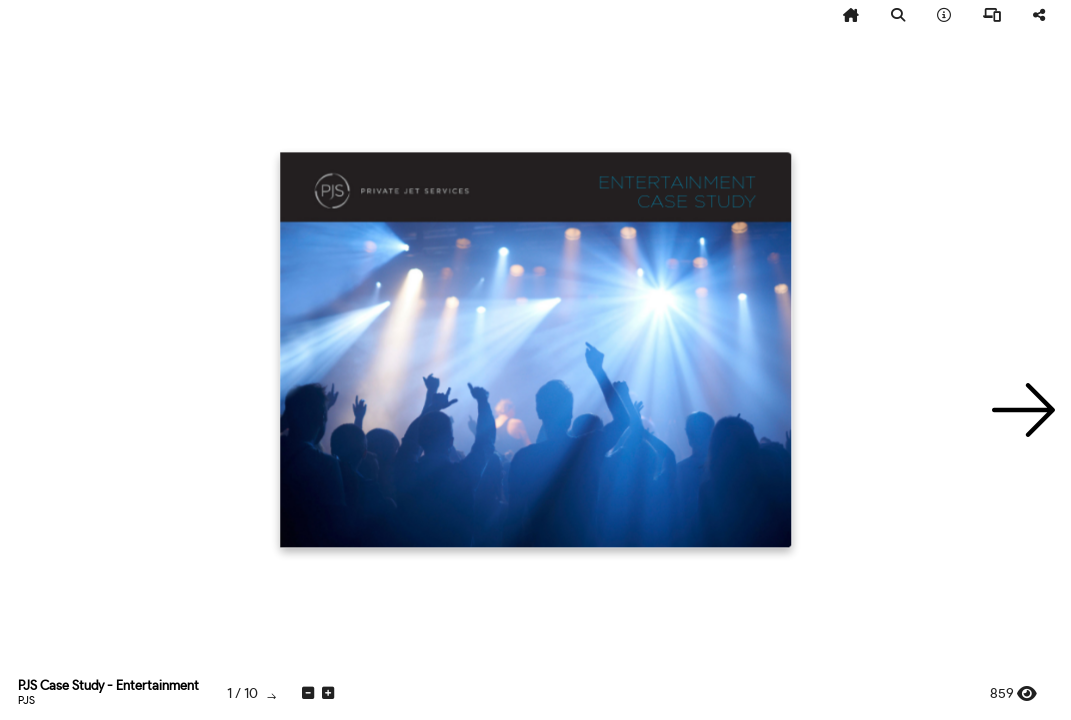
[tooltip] (851, 16)
